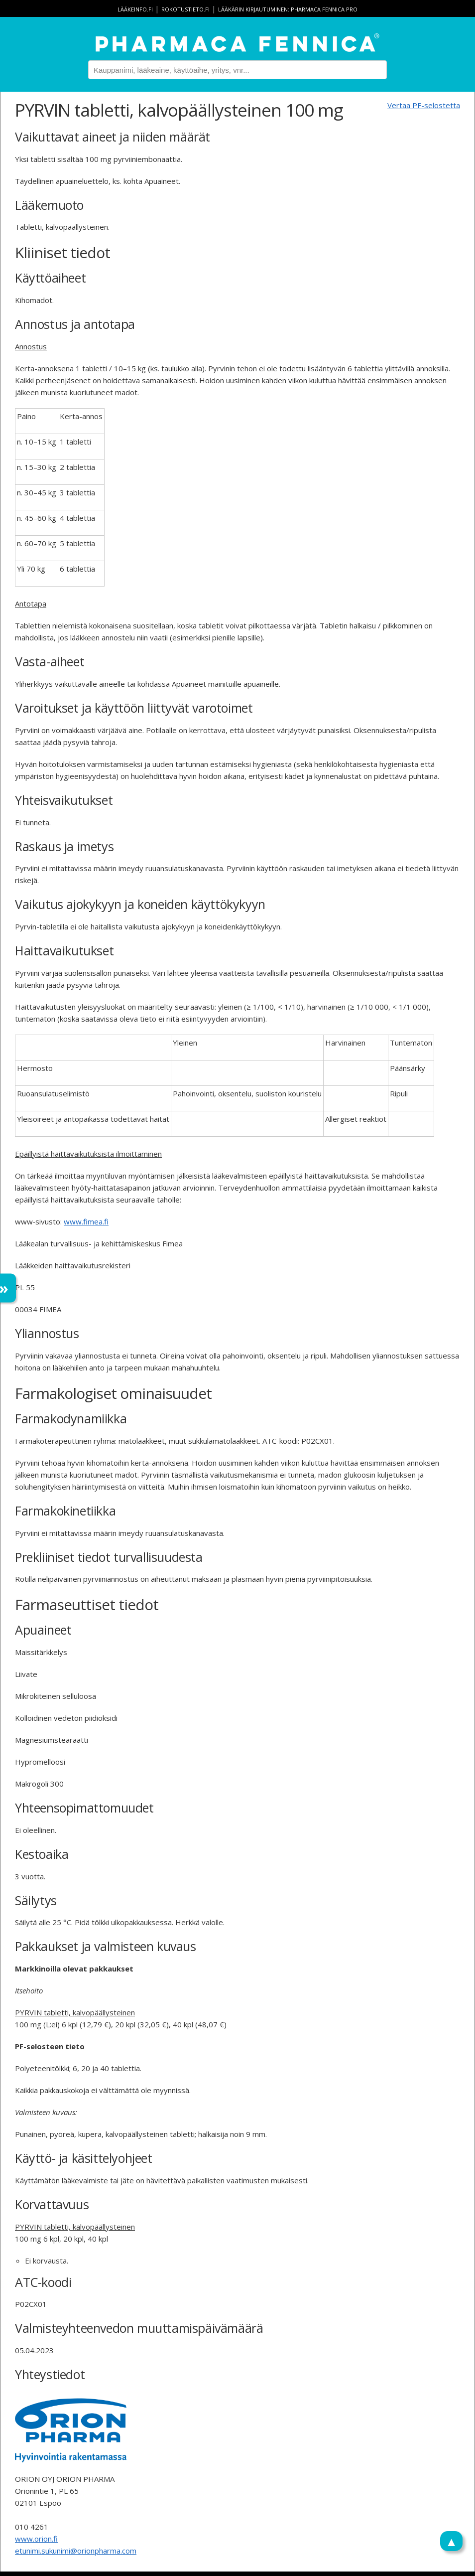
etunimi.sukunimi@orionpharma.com (75, 2551)
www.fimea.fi (86, 1221)
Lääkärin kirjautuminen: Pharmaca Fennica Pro (287, 9)
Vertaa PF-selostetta (423, 105)
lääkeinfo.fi (135, 9)
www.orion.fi (36, 2539)
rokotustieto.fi (185, 9)
